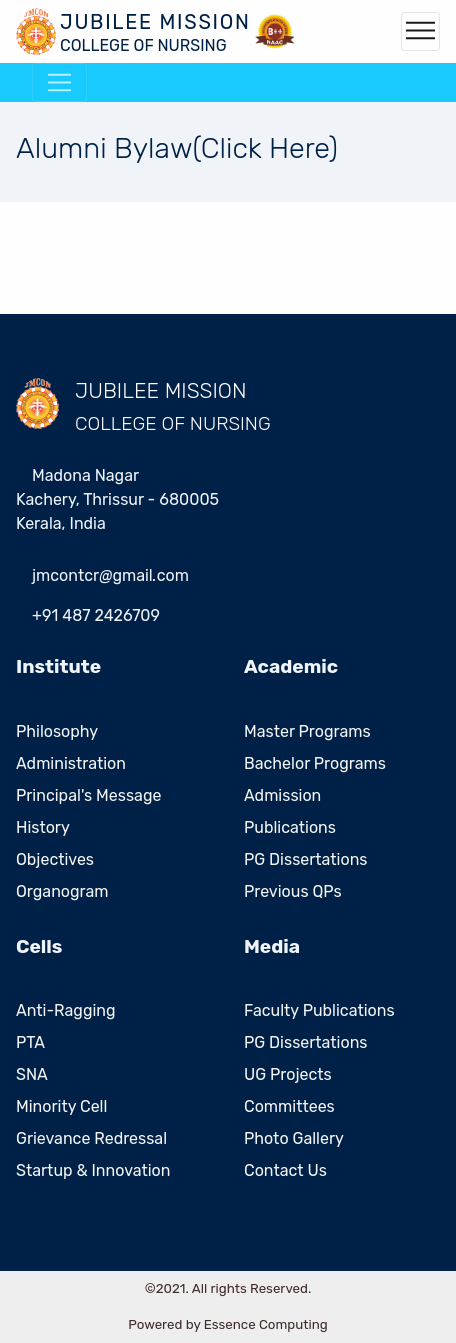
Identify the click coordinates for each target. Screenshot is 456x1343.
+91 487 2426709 (96, 615)
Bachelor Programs (315, 763)
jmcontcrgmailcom (110, 575)
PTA (30, 1042)
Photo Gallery (294, 1138)
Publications (290, 827)
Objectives (55, 859)
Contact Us (285, 1170)
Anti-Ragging (66, 1010)
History (43, 827)
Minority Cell (61, 1106)
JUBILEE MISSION (161, 390)
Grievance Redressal (91, 1138)
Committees (289, 1106)
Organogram (62, 891)
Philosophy (57, 731)
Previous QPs (293, 891)
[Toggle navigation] (420, 31)
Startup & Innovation (93, 1170)
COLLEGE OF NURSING (173, 423)
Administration (71, 763)
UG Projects (288, 1074)
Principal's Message (88, 795)
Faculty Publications (319, 1010)
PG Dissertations (306, 859)
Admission (282, 795)
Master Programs (307, 731)
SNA (32, 1074)
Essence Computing (266, 1324)
